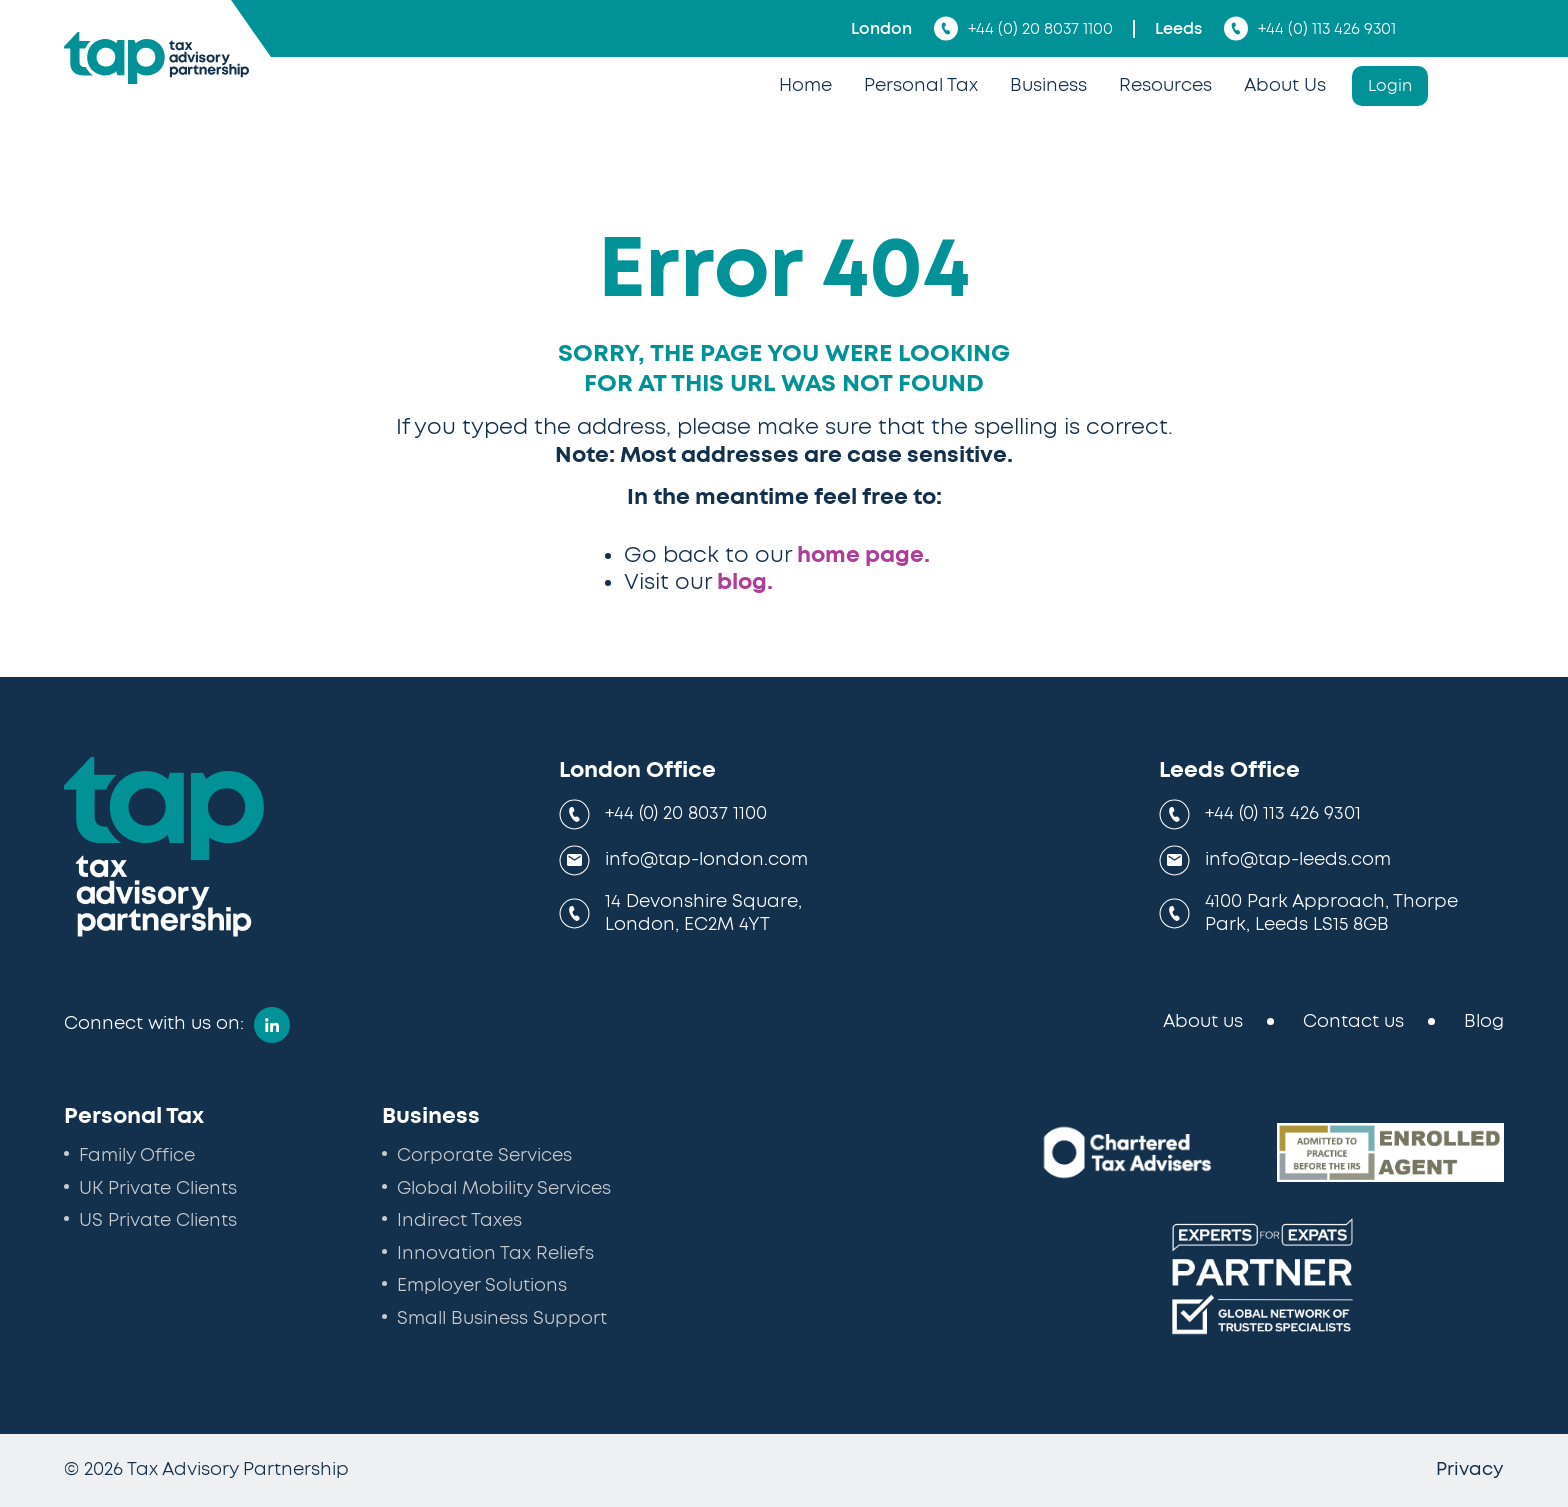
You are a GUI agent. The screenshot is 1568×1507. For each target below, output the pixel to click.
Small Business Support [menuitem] (502, 1319)
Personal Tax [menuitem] (921, 86)
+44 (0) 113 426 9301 (1310, 28)
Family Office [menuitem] (137, 1156)
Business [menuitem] (1048, 86)
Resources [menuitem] (1165, 86)
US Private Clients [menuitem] (158, 1221)
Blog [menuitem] (1484, 1022)
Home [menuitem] (805, 86)
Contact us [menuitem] (1353, 1022)
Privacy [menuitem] (1470, 1470)
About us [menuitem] (1203, 1022)
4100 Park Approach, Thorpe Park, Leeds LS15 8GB (1331, 913)
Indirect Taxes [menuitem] (459, 1221)
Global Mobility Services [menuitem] (504, 1189)
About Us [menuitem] (1285, 86)
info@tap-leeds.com (1298, 860)
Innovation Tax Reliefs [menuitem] (495, 1254)
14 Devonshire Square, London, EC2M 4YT (703, 913)
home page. (863, 555)
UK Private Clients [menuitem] (158, 1189)
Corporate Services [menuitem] (484, 1156)
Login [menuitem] (1390, 86)
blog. (745, 582)
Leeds (1178, 29)
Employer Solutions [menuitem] (482, 1286)
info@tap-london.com (706, 860)
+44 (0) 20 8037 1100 (1023, 28)
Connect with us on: (154, 1024)
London (881, 29)
